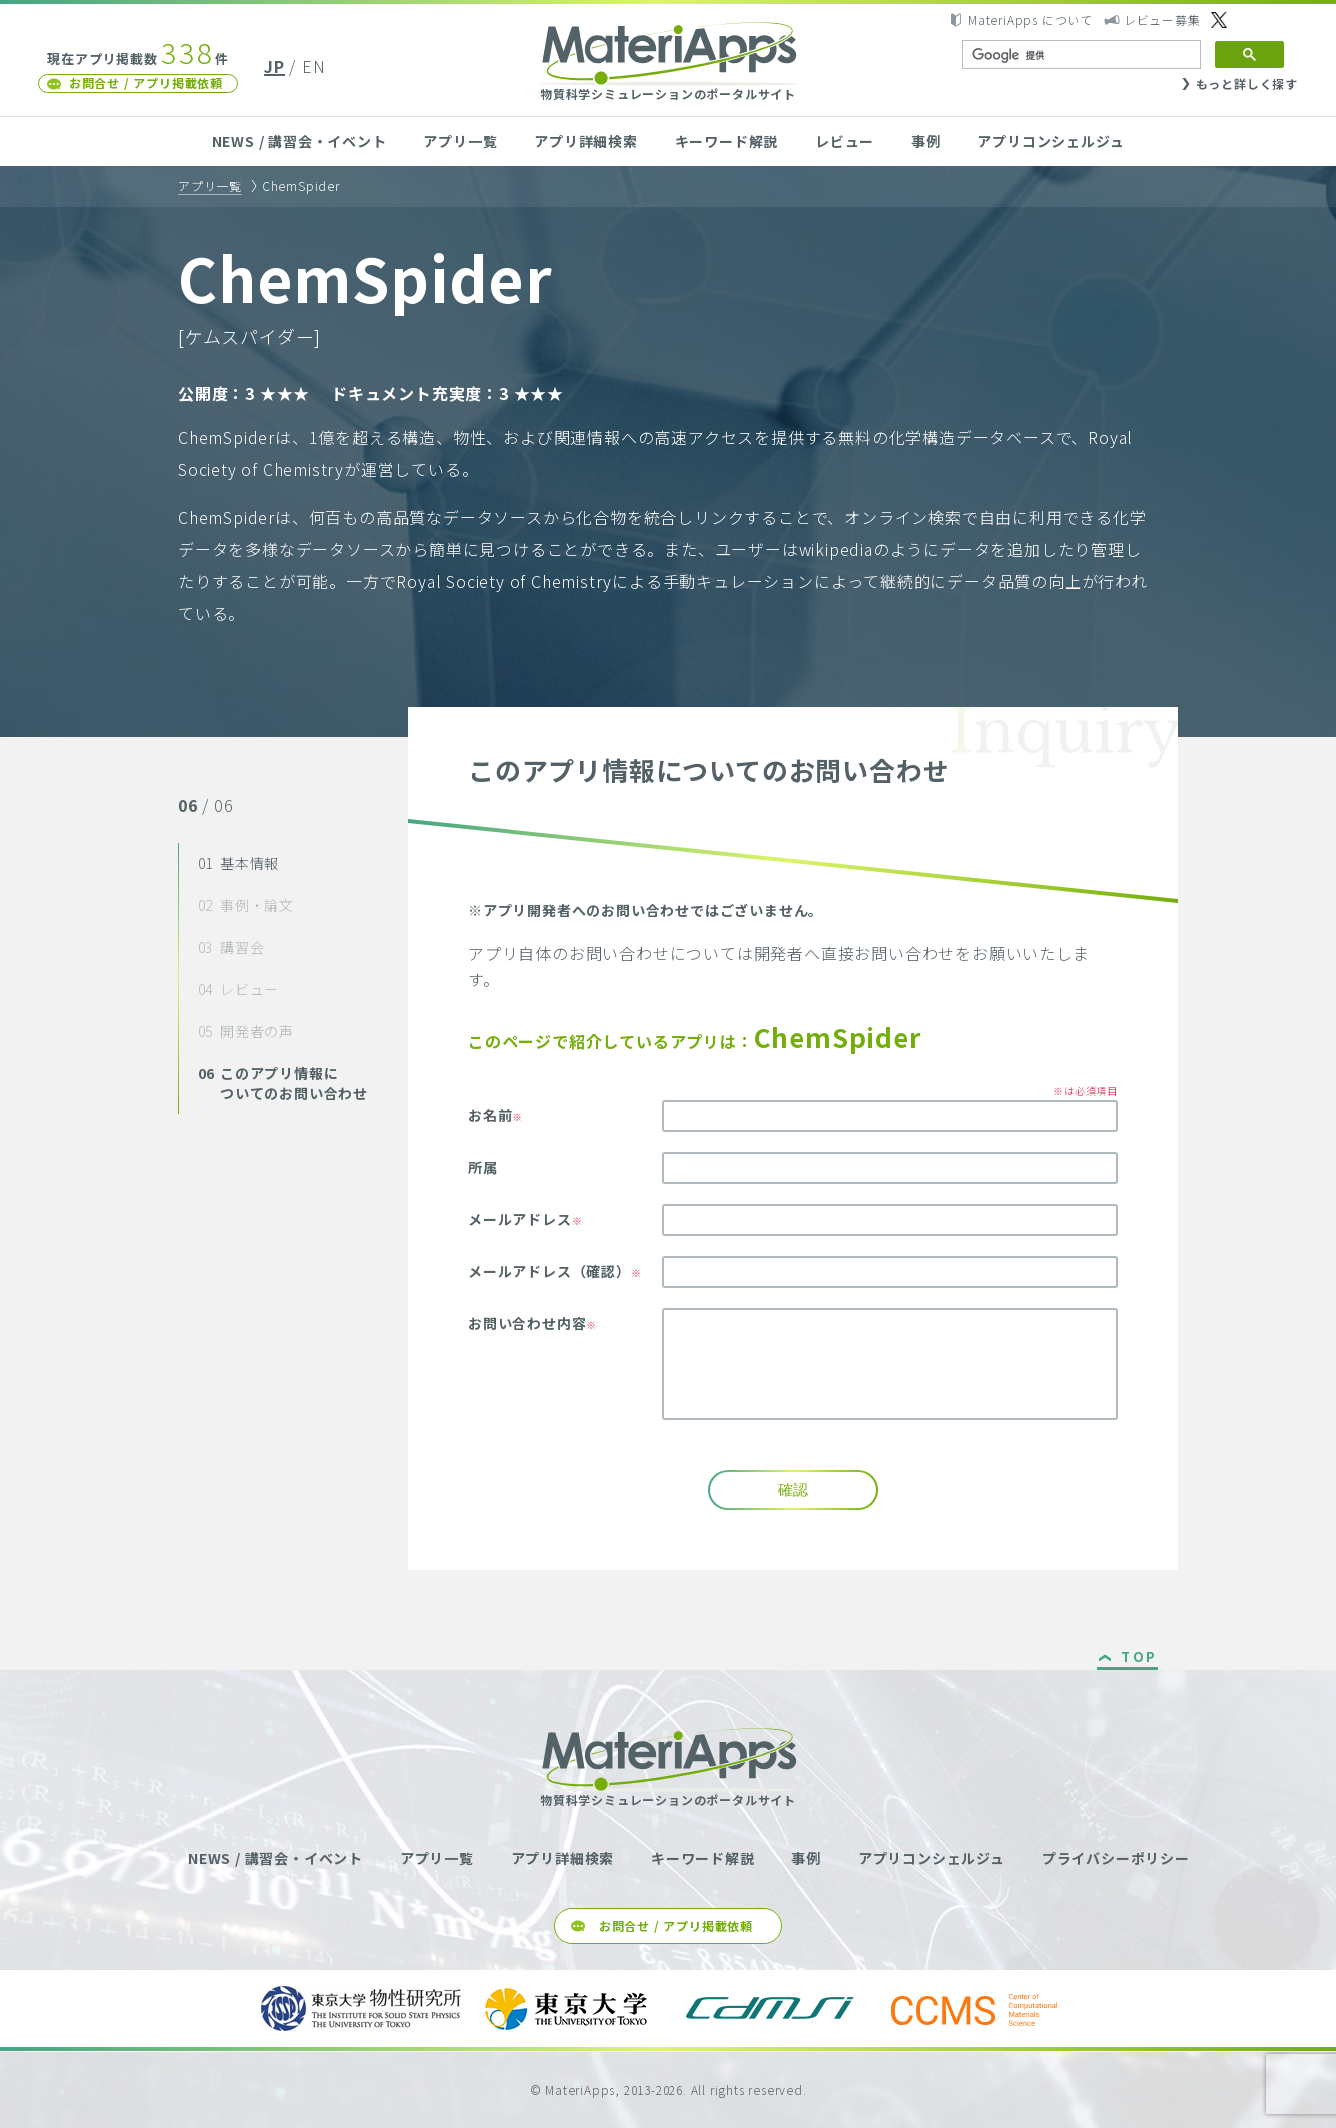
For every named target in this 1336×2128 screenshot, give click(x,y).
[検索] (1079, 55)
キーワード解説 (727, 141)
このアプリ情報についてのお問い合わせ (283, 1083)
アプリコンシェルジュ (1050, 141)
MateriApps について (1030, 19)
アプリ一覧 (460, 141)
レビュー (844, 141)
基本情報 (239, 863)
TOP (1139, 1658)
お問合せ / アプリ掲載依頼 (146, 82)
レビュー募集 (1162, 19)
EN (314, 66)
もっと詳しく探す (1247, 83)
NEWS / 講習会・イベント (299, 141)
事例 (926, 141)
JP (274, 66)
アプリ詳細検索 (586, 141)
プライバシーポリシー (1116, 1858)
